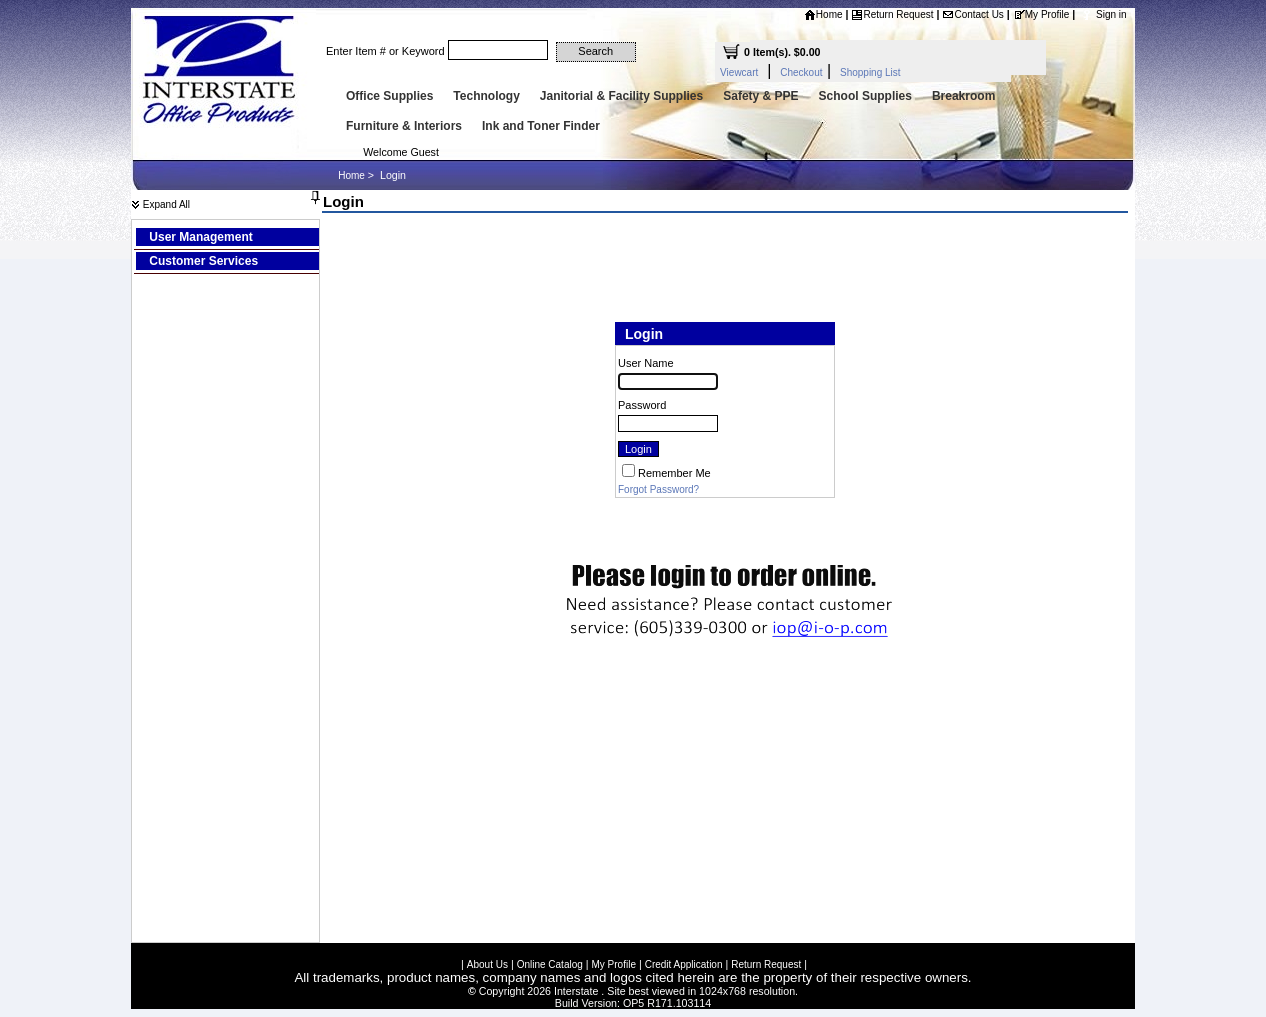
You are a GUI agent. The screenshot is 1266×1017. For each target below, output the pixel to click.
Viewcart (739, 72)
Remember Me (674, 473)
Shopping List (870, 72)
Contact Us (972, 14)
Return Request (892, 14)
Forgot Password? (658, 489)
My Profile (1041, 14)
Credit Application (684, 961)
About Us (487, 961)
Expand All (160, 204)
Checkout (801, 72)
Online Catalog (550, 961)
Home (823, 14)
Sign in (1111, 14)
